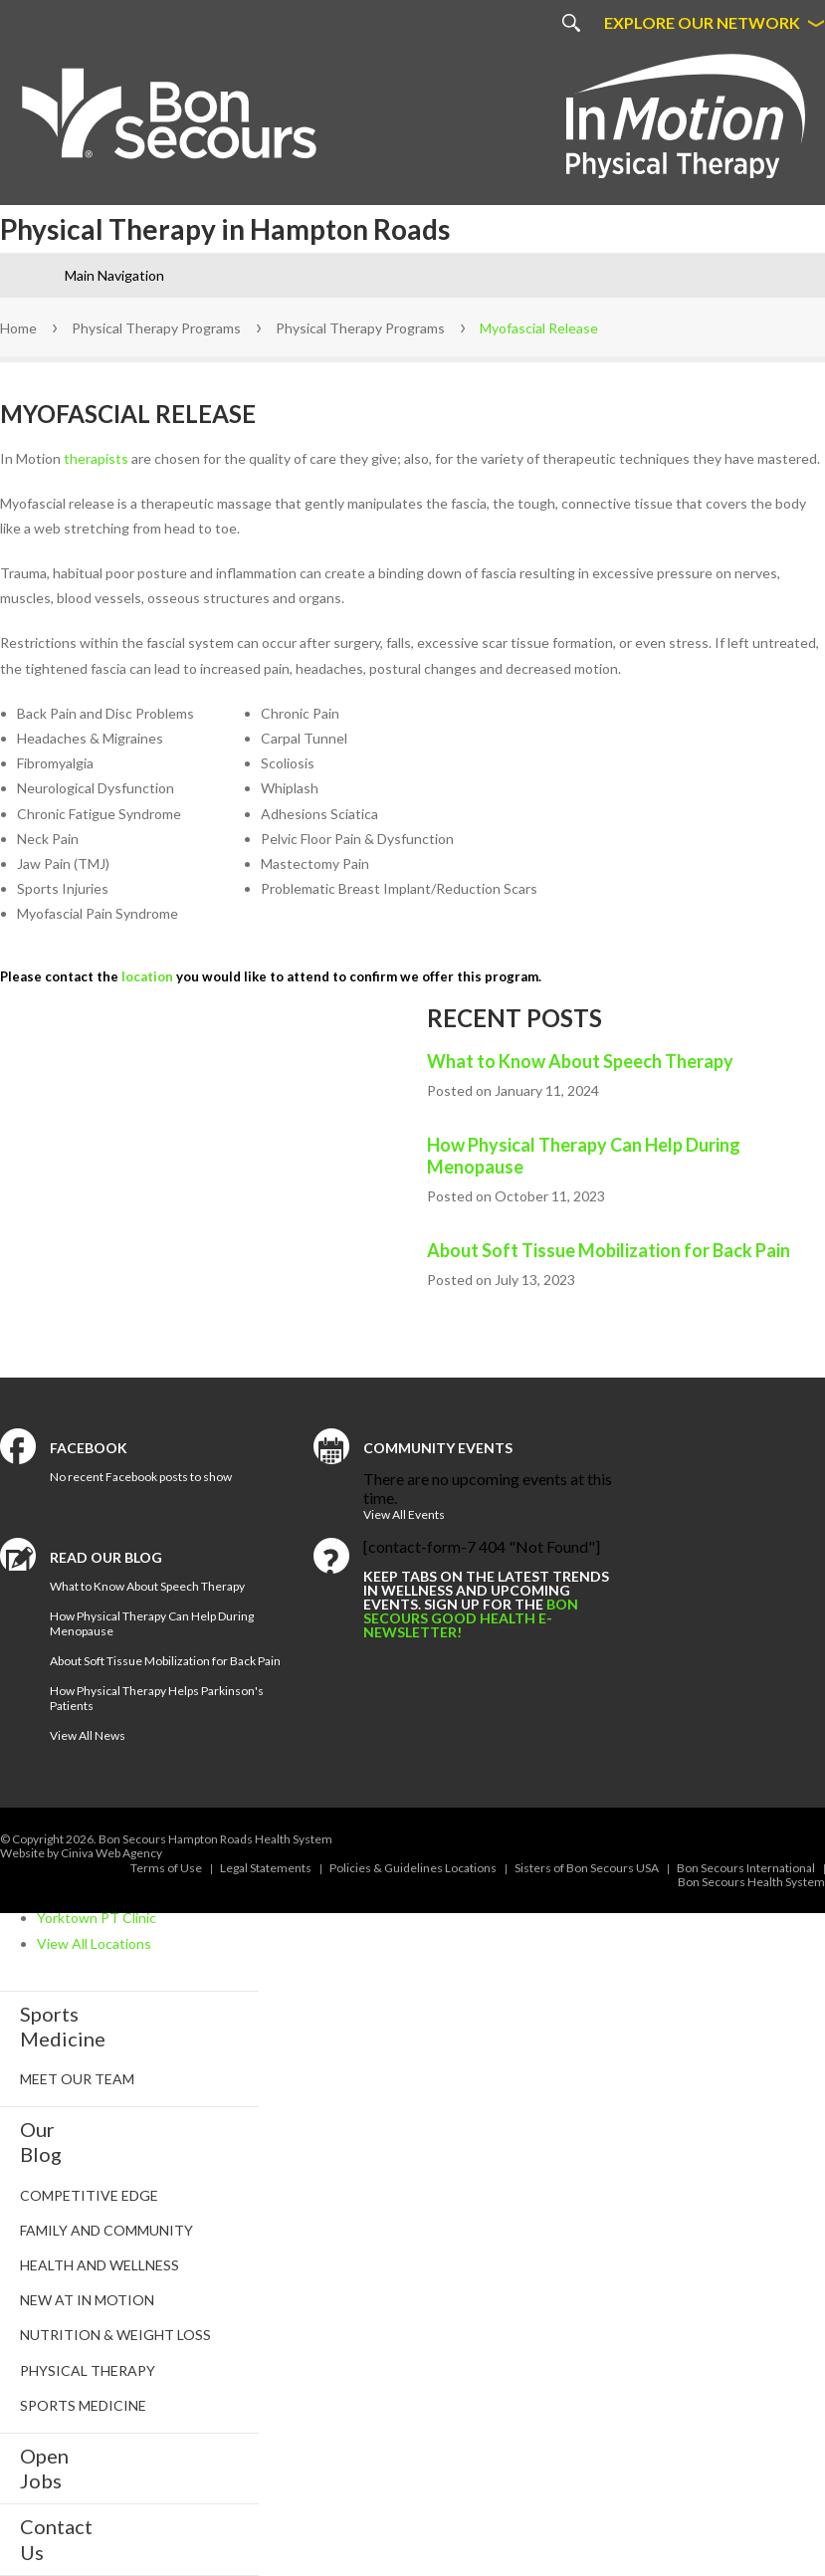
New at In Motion (87, 2299)
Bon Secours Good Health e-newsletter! (470, 1618)
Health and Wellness (99, 2264)
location (147, 976)
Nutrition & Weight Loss (115, 2334)
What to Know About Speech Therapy (580, 1061)
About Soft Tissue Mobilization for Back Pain (608, 1250)
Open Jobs (44, 2468)
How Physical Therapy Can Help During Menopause (583, 1156)
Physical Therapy (87, 2370)
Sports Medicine (83, 2405)
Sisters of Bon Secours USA (587, 1867)
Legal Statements (265, 1867)
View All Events (404, 1514)
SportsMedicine (62, 2026)
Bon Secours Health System (751, 1881)
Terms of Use (166, 1867)
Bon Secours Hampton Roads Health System (215, 1838)
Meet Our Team (77, 2078)
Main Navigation (114, 275)
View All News (87, 1735)
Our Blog (41, 2141)
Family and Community (106, 2230)
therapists (96, 458)
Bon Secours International (746, 1867)
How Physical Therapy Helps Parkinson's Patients (157, 1698)
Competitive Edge (89, 2195)
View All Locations (94, 1943)
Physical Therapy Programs (156, 328)
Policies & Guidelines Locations (413, 1867)
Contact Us (56, 2538)
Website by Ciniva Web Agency (81, 1852)
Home (18, 328)
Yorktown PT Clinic (96, 1917)
